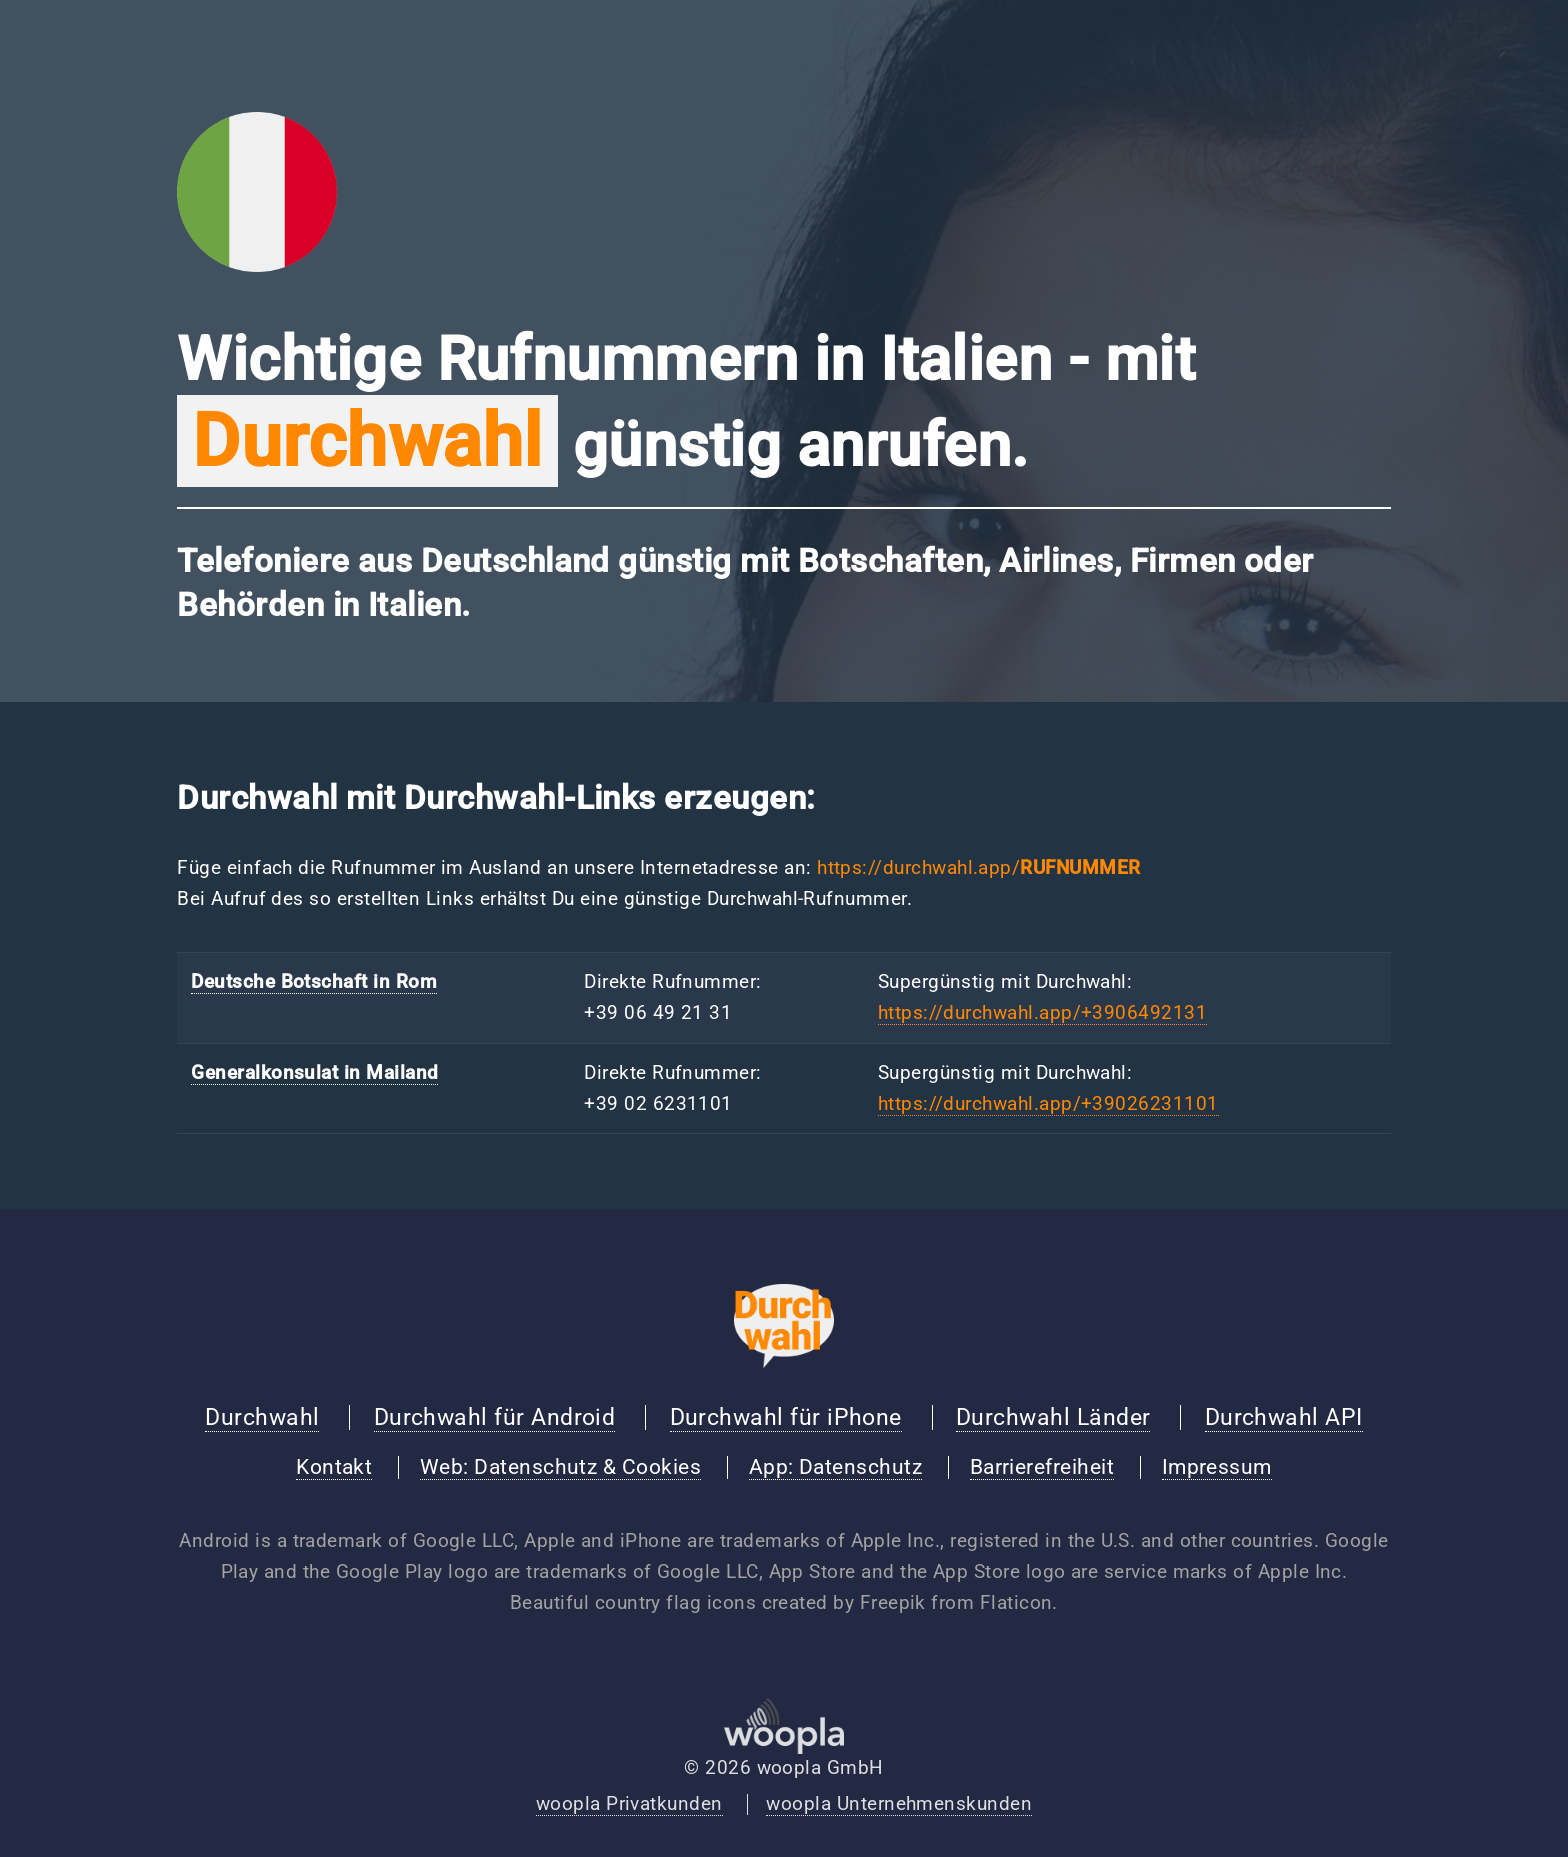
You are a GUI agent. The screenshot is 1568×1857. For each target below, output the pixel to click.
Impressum (1217, 1467)
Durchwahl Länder (1053, 1417)
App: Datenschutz (835, 1467)
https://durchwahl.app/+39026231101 (1048, 1104)
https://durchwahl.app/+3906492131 (1042, 1013)
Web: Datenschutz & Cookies (560, 1467)
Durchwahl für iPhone (786, 1417)
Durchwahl (262, 1417)
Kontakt (334, 1467)
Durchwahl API (1284, 1417)
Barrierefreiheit (1042, 1467)
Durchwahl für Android (495, 1417)
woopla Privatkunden (629, 1804)
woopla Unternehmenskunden (899, 1804)
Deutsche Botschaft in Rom (314, 982)
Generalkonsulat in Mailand (314, 1073)
